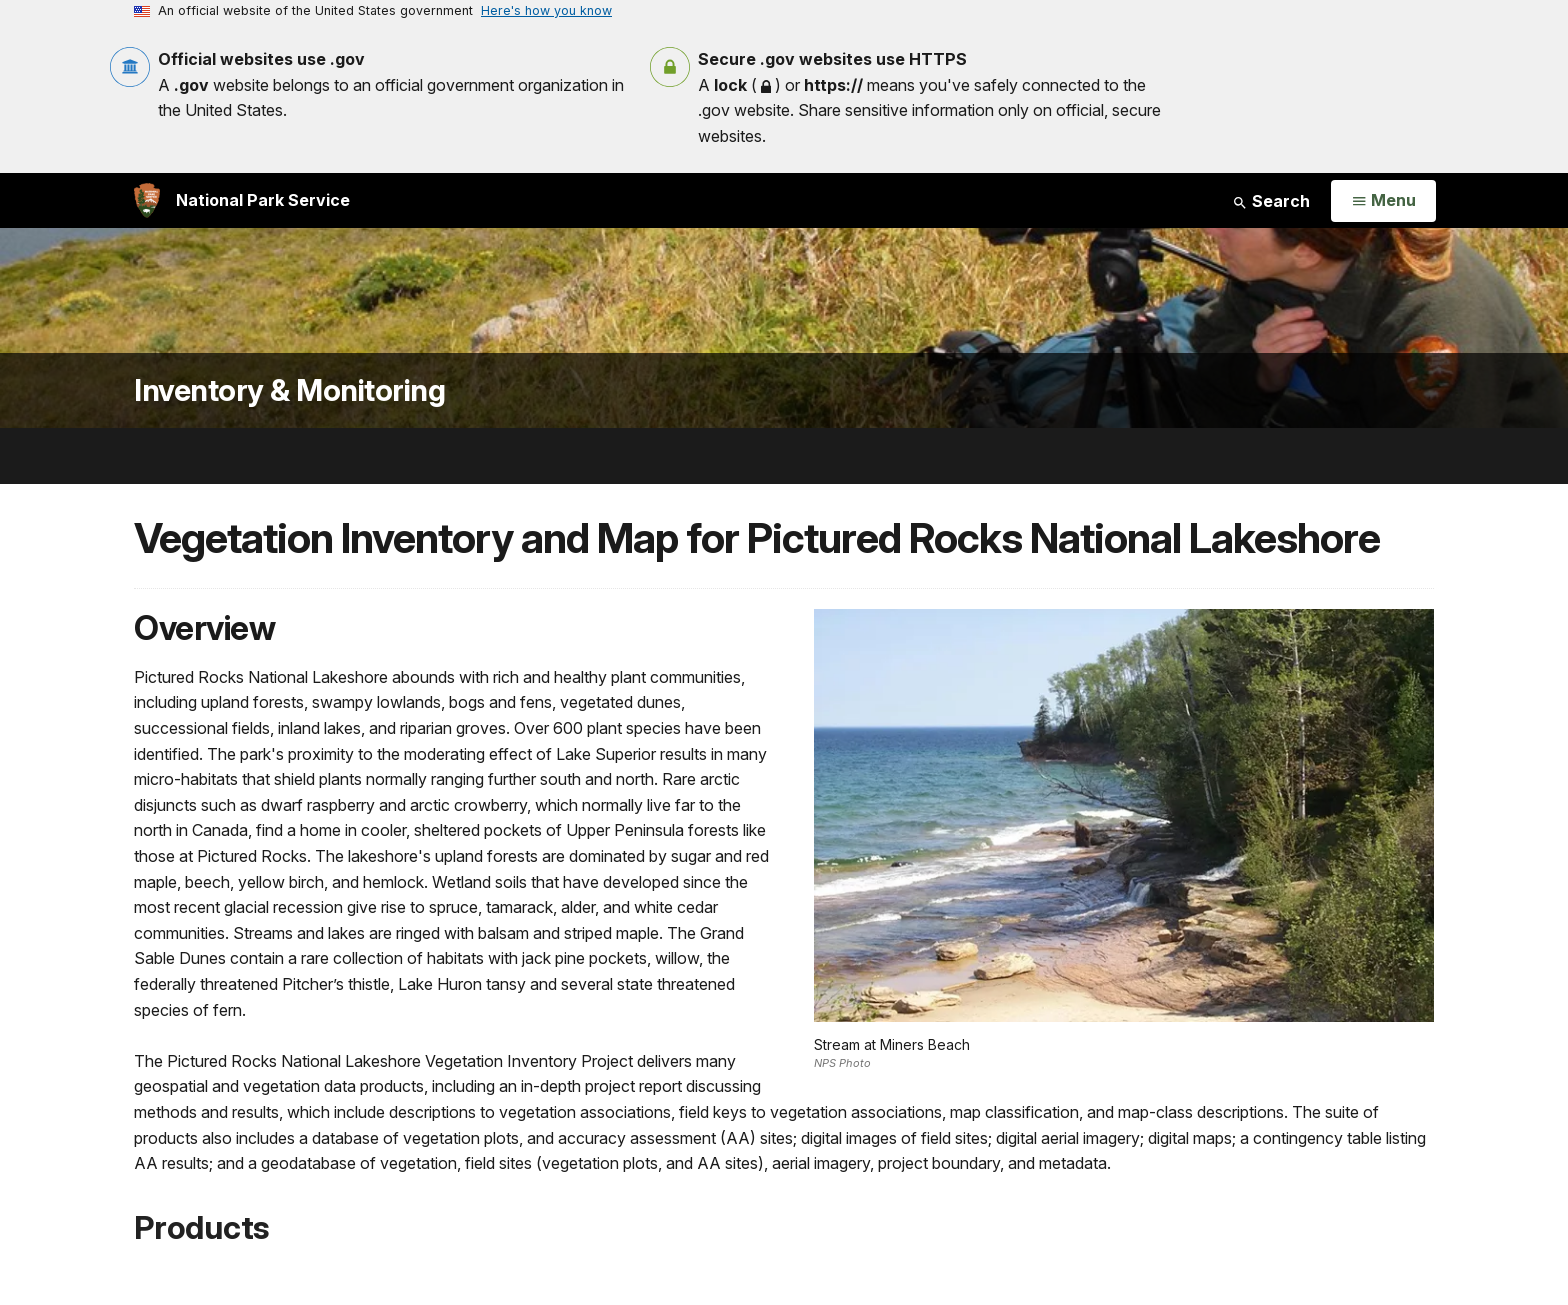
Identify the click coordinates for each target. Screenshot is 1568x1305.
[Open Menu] (1383, 201)
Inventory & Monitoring (289, 390)
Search (1271, 201)
